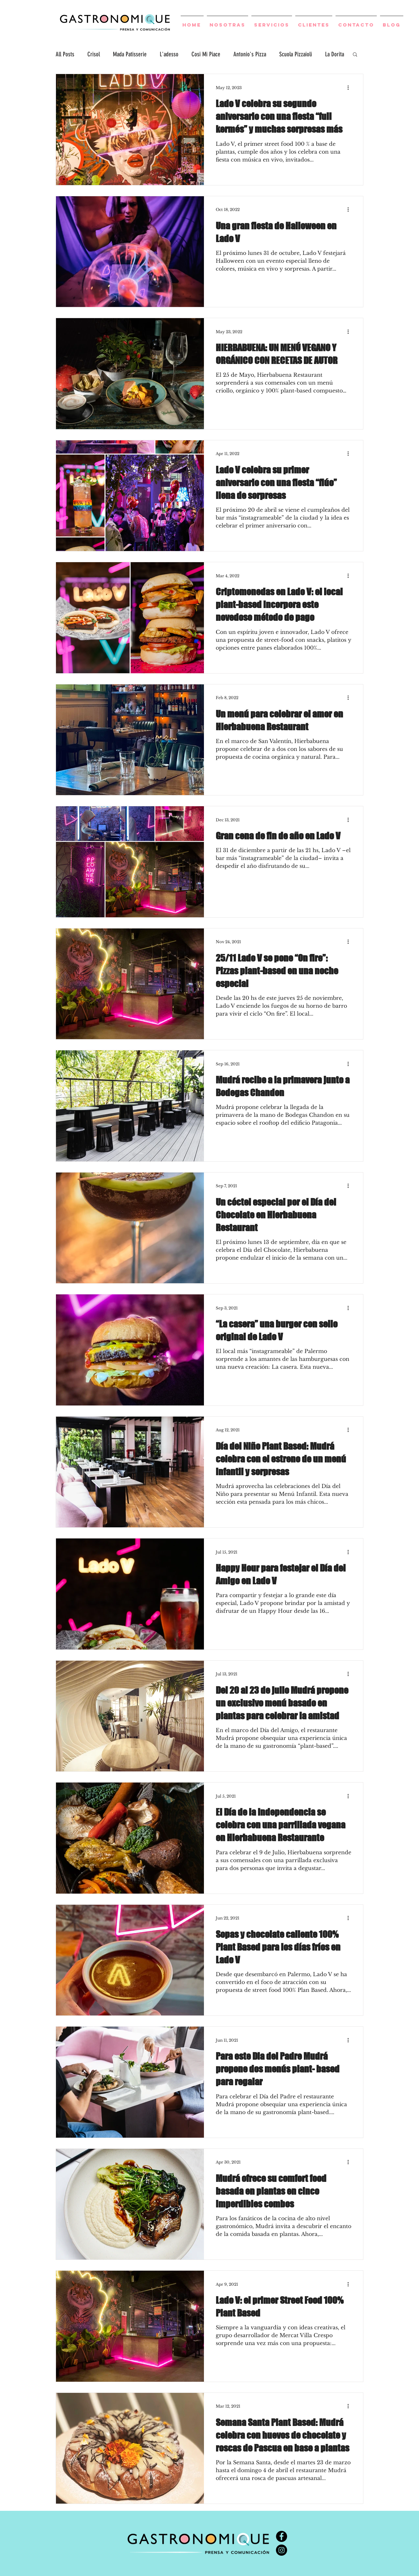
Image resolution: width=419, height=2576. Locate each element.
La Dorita (334, 54)
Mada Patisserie (130, 54)
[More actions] (350, 87)
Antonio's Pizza (249, 54)
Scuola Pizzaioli (295, 54)
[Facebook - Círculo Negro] (281, 2536)
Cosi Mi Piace (205, 54)
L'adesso (169, 54)
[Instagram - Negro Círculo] (281, 2550)
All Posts (65, 54)
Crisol (93, 54)
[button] (355, 54)
